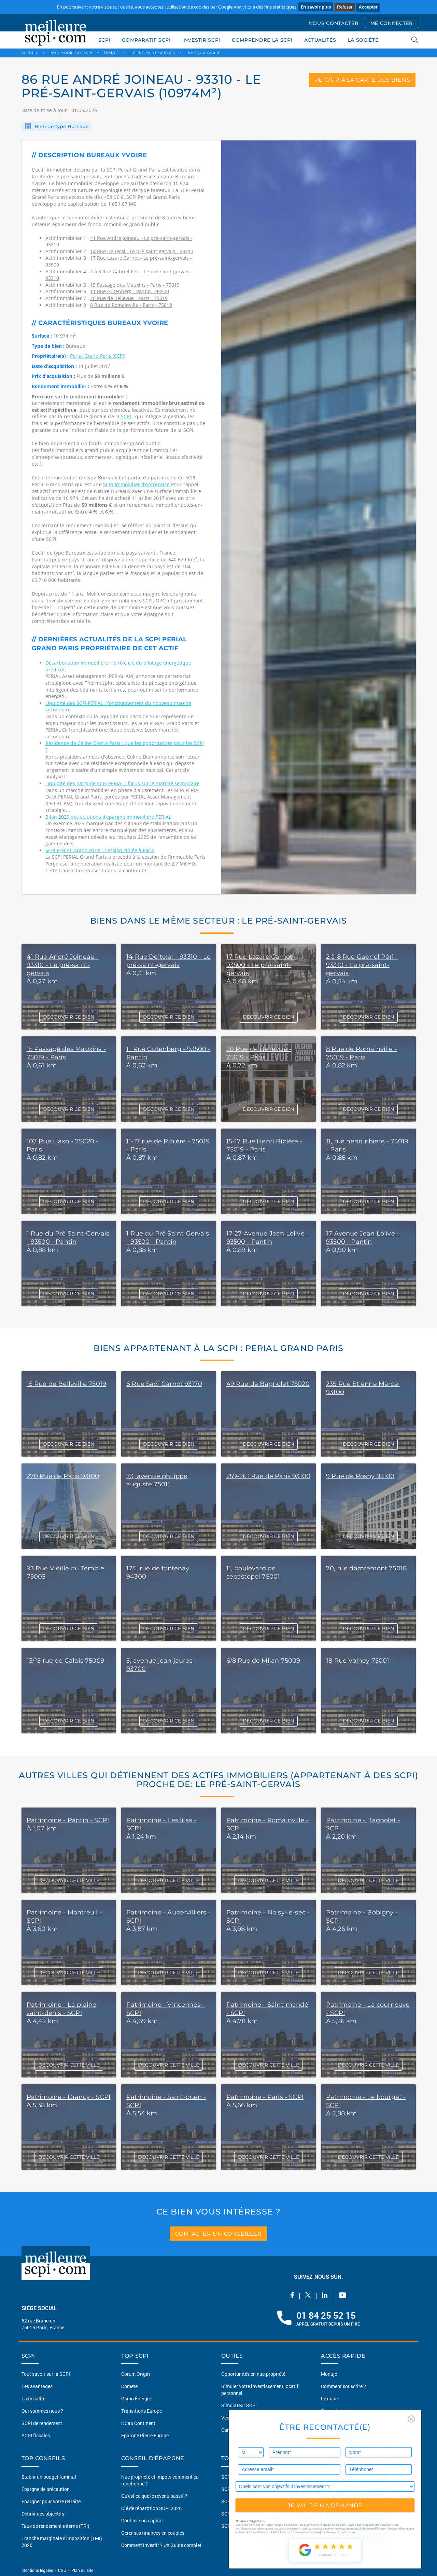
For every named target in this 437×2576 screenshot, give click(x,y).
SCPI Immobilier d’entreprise (137, 484)
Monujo (329, 2374)
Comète (129, 2386)
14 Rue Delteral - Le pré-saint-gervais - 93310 (141, 251)
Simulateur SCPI (239, 2405)
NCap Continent (138, 2423)
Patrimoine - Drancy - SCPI (69, 2097)
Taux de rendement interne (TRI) (55, 2526)
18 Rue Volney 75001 (357, 1660)
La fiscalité (33, 2398)
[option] (318, 517)
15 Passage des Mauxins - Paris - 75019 (135, 285)
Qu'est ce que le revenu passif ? (154, 2496)
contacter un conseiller (218, 2233)
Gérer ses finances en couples (152, 2533)
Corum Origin (135, 2374)
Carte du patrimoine (242, 2430)
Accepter (368, 7)
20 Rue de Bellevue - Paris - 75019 (129, 298)
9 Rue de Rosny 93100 (360, 1476)
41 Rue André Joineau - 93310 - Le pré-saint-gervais (63, 965)
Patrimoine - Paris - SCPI (265, 2097)
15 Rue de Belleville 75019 (67, 1384)
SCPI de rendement (42, 2423)
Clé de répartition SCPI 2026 (151, 2508)
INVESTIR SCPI (201, 40)
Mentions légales (38, 2570)
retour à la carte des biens (362, 80)
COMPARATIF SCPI (146, 40)
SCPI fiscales (36, 2435)
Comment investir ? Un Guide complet (161, 2545)
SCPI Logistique (238, 2526)
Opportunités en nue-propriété (253, 2374)
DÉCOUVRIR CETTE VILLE (68, 1880)
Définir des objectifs (43, 2513)
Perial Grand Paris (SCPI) (97, 356)
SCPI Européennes (240, 2476)
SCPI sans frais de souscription (254, 2489)
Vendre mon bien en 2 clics (249, 2417)
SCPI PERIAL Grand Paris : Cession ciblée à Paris (99, 850)
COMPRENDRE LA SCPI (262, 40)
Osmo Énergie (136, 2398)
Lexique (329, 2398)
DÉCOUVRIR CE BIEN (68, 1017)
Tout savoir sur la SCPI (46, 2374)
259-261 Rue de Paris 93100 (268, 1476)
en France (114, 176)
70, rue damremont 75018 (366, 1568)
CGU (62, 2570)
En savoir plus (316, 7)
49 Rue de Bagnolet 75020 (268, 1384)
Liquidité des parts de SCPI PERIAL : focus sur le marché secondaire (122, 783)
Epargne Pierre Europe (145, 2435)
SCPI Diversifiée (238, 2513)
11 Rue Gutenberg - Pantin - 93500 (129, 291)
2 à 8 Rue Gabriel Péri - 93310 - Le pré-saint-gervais (362, 965)
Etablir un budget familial (49, 2476)
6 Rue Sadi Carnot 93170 (164, 1384)
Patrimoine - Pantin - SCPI (68, 1820)
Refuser (345, 7)
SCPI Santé (233, 2501)
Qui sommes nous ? (42, 2411)
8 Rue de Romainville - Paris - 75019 (131, 305)
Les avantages (37, 2386)
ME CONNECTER (391, 23)
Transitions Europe (141, 2411)
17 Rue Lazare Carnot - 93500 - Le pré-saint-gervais (261, 965)
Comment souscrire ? (343, 2386)
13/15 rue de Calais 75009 (66, 1660)
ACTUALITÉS (320, 40)
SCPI (104, 40)
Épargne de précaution (46, 2489)
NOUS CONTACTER (333, 23)
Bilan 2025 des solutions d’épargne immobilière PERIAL (108, 817)
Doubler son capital (142, 2520)
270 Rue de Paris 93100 (63, 1476)
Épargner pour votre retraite (51, 2501)
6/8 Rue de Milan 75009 (263, 1660)
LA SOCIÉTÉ (363, 40)
